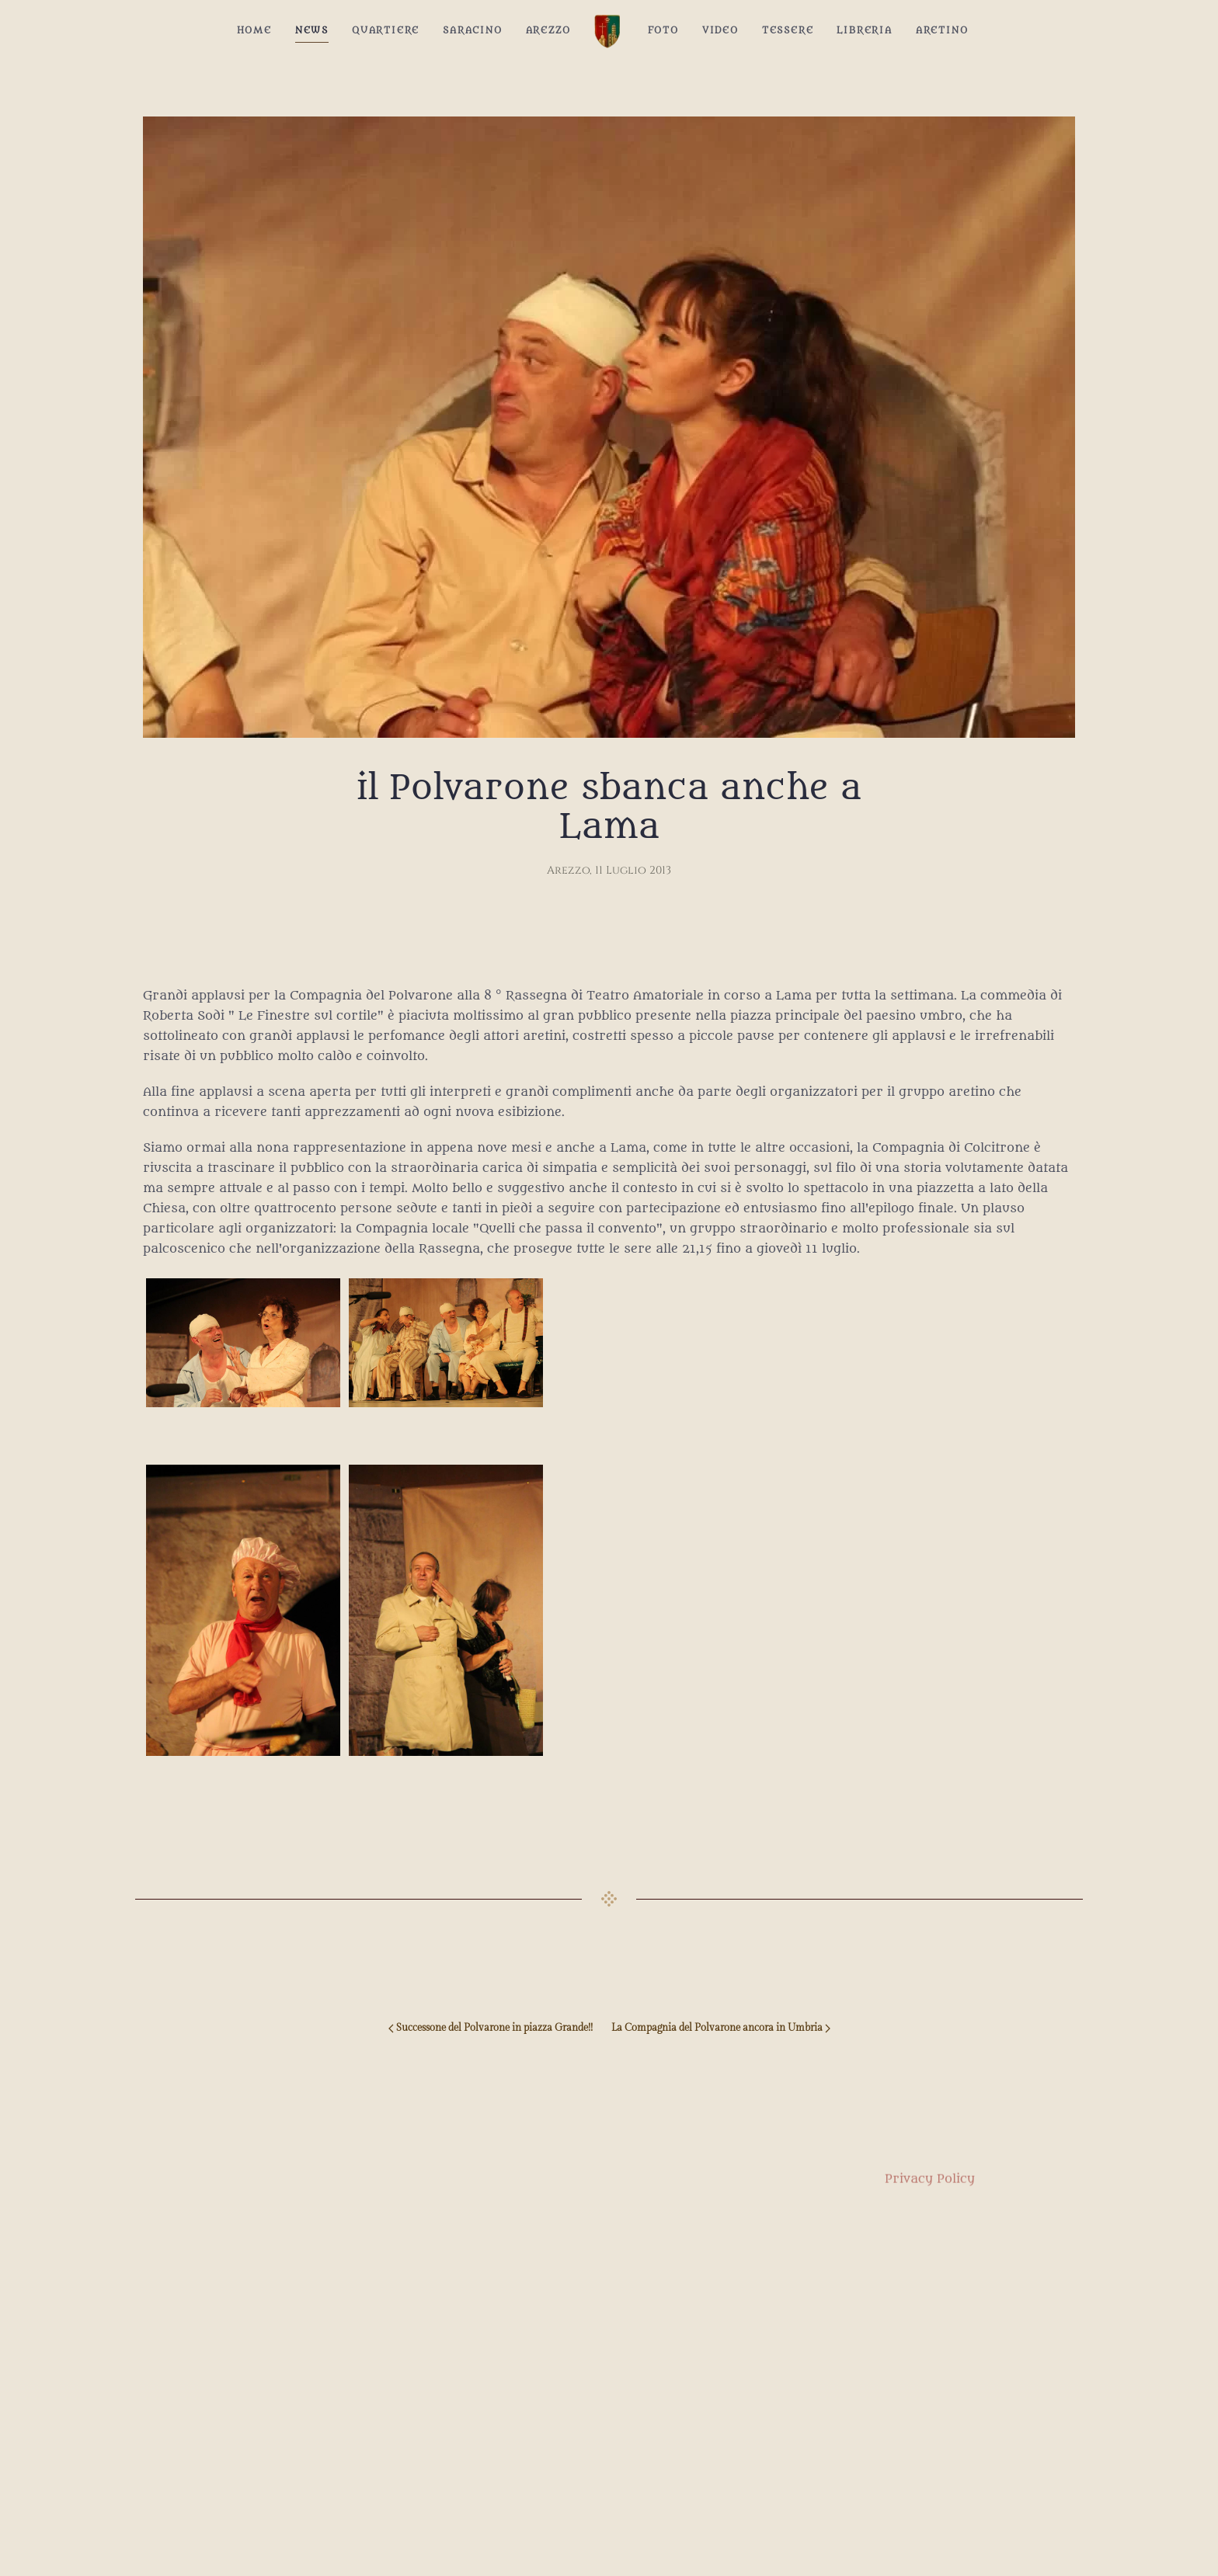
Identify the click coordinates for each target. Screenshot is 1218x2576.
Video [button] (720, 30)
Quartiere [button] (385, 30)
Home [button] (254, 30)
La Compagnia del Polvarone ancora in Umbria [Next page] (720, 2028)
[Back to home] (609, 31)
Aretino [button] (942, 30)
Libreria (864, 30)
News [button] (312, 30)
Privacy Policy (930, 2194)
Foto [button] (663, 30)
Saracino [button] (472, 30)
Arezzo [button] (548, 30)
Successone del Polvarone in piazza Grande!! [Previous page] (490, 2028)
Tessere (788, 30)
